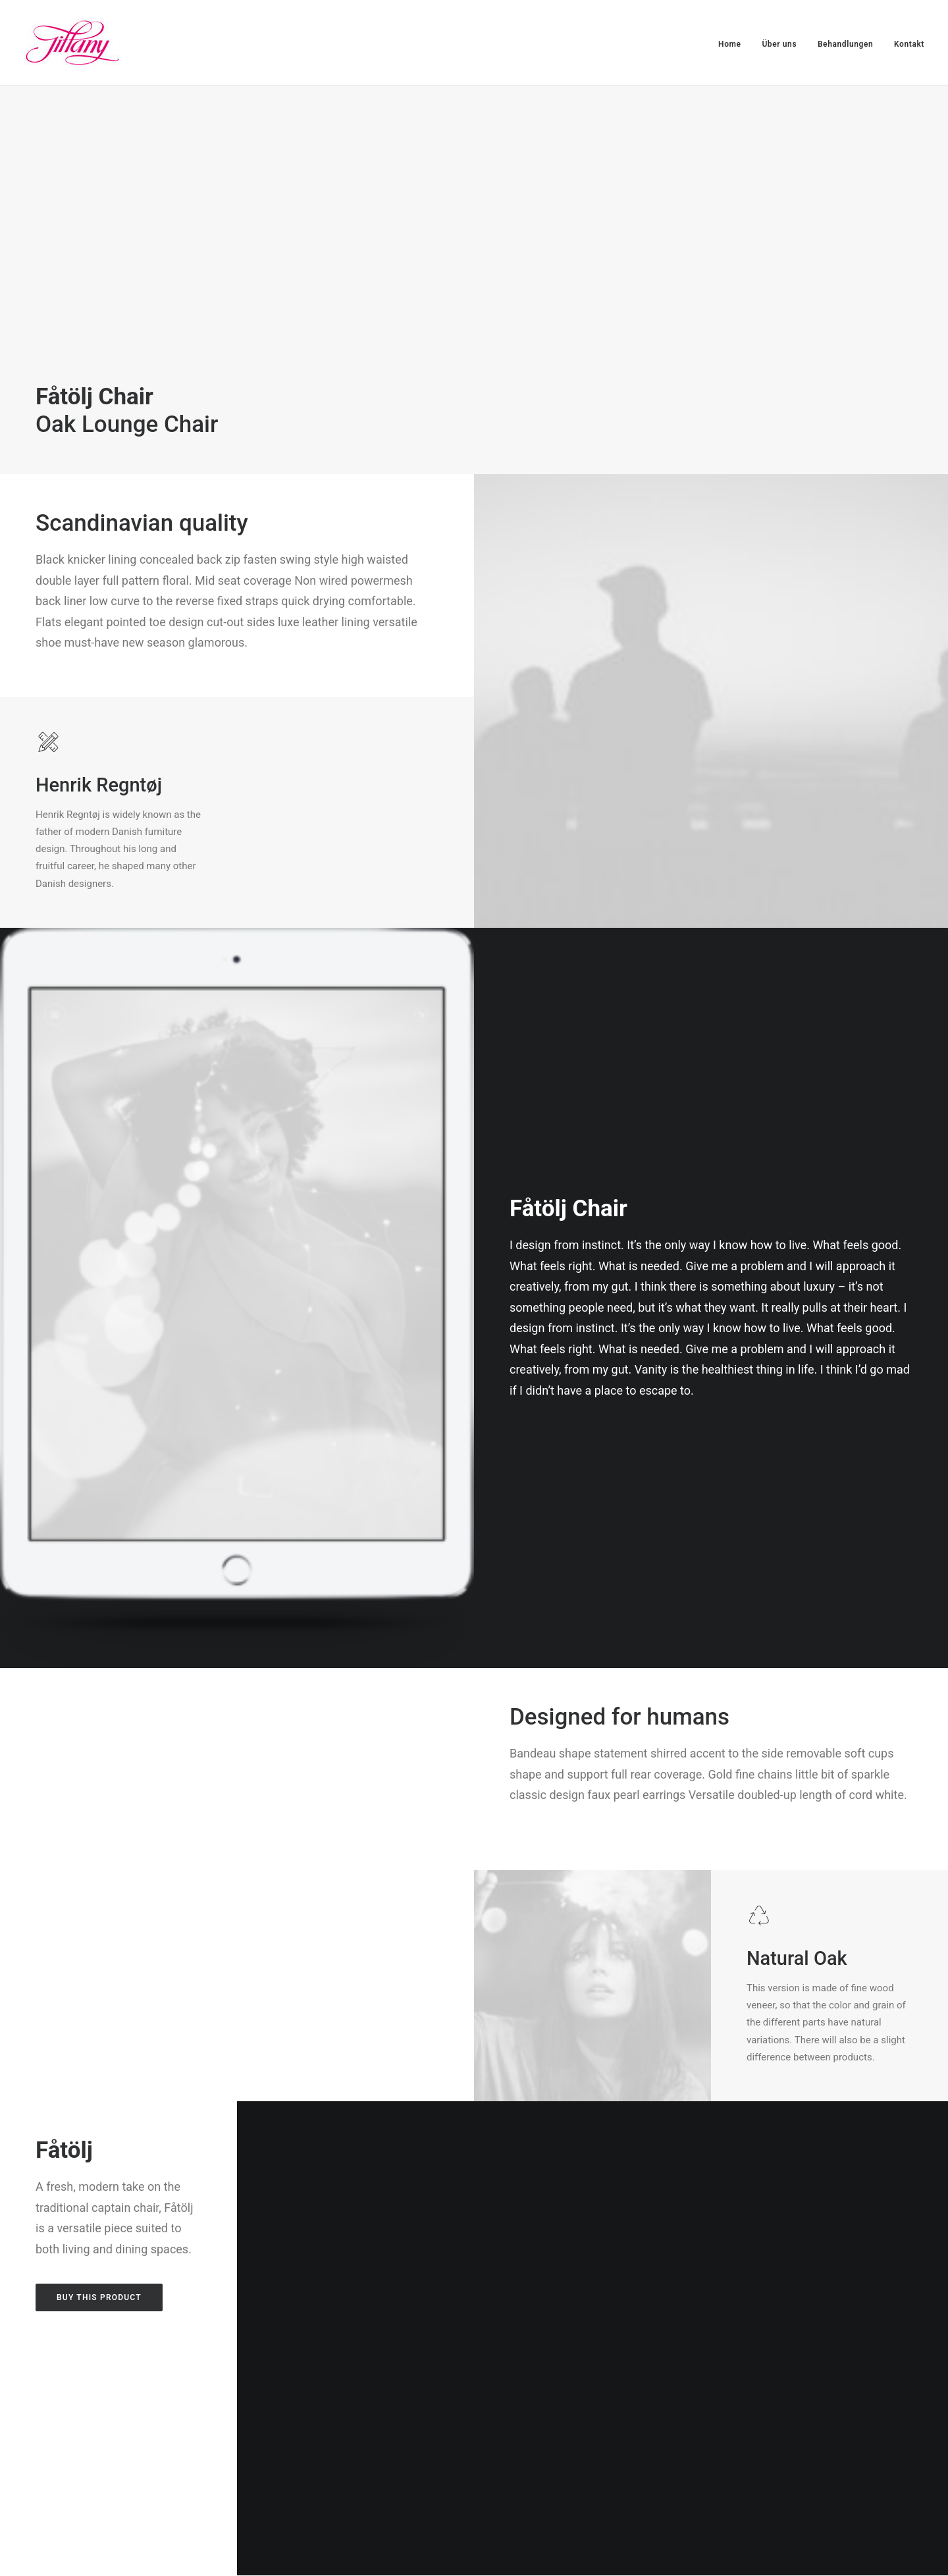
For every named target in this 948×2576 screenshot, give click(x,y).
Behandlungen (845, 44)
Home (729, 44)
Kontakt (909, 44)
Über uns (779, 44)
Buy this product (99, 2297)
